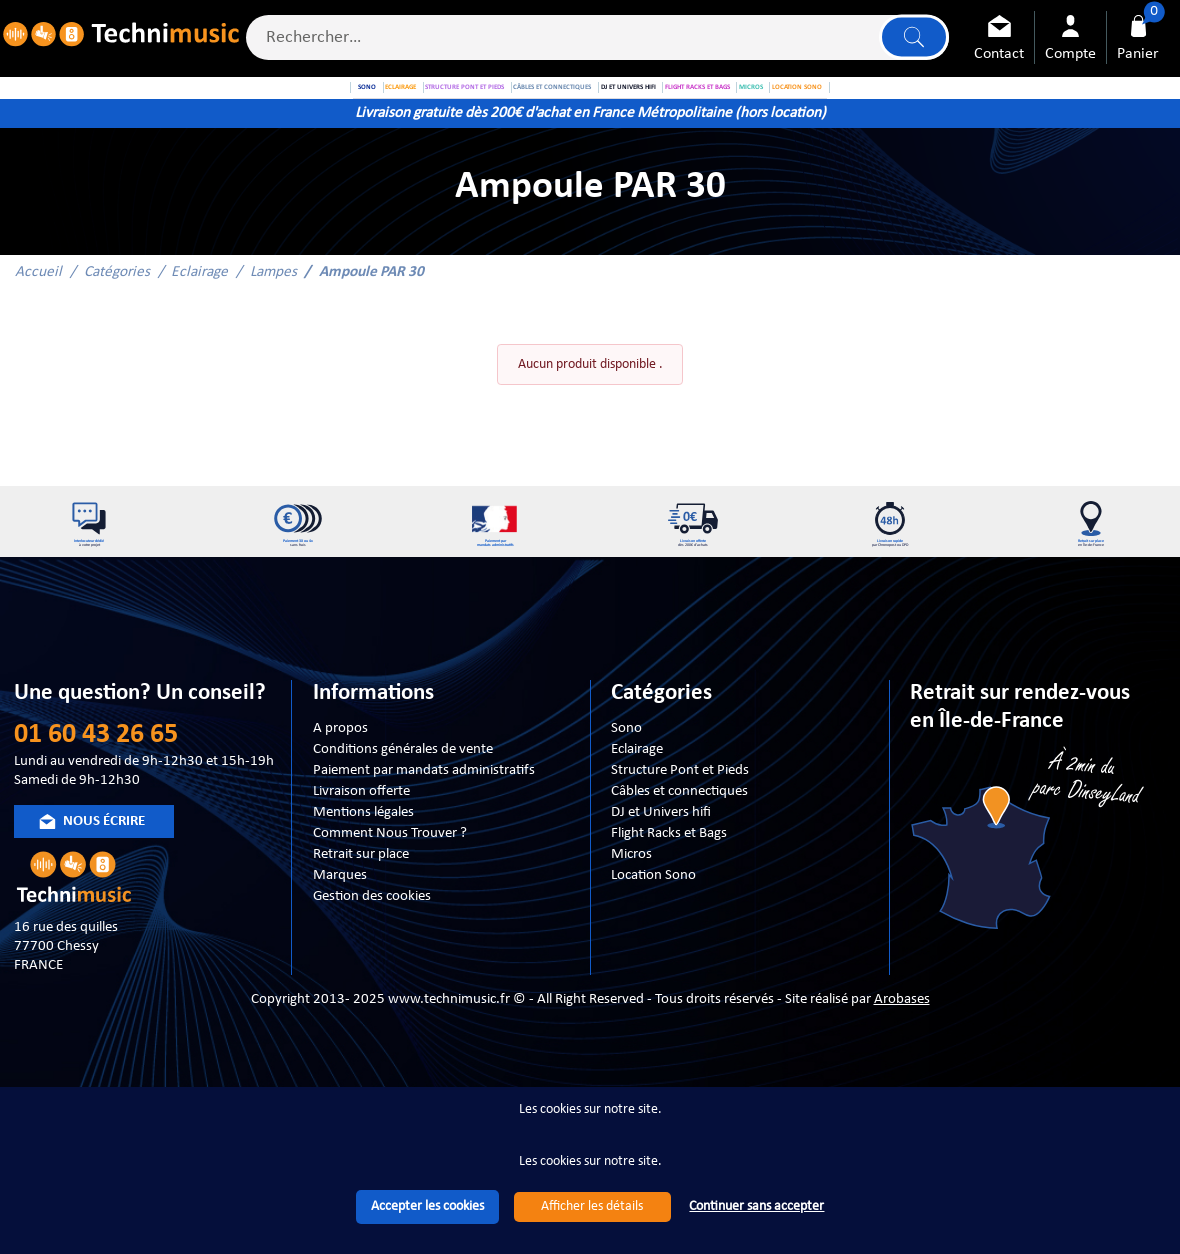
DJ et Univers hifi (661, 878)
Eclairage (199, 310)
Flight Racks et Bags (669, 899)
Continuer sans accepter (756, 1206)
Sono (626, 794)
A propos (340, 794)
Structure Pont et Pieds (680, 836)
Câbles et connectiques (679, 857)
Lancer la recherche (910, 41)
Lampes (273, 310)
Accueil (38, 310)
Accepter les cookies (427, 1206)
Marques (340, 941)
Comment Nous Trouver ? (390, 899)
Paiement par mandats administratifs (424, 836)
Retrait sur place (361, 920)
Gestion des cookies (372, 962)
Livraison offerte (361, 857)
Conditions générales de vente (403, 815)
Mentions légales (363, 878)
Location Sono (653, 941)
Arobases (902, 1066)
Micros (631, 920)
